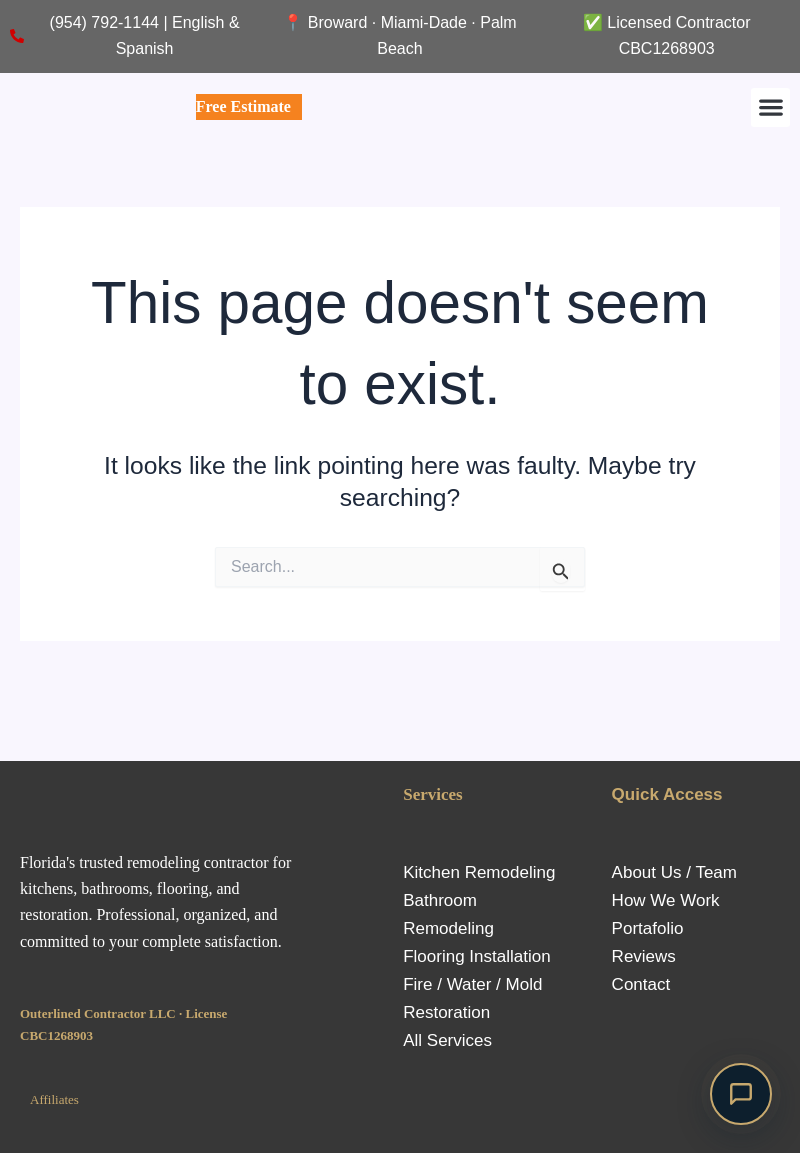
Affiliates (54, 1099)
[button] (770, 107)
